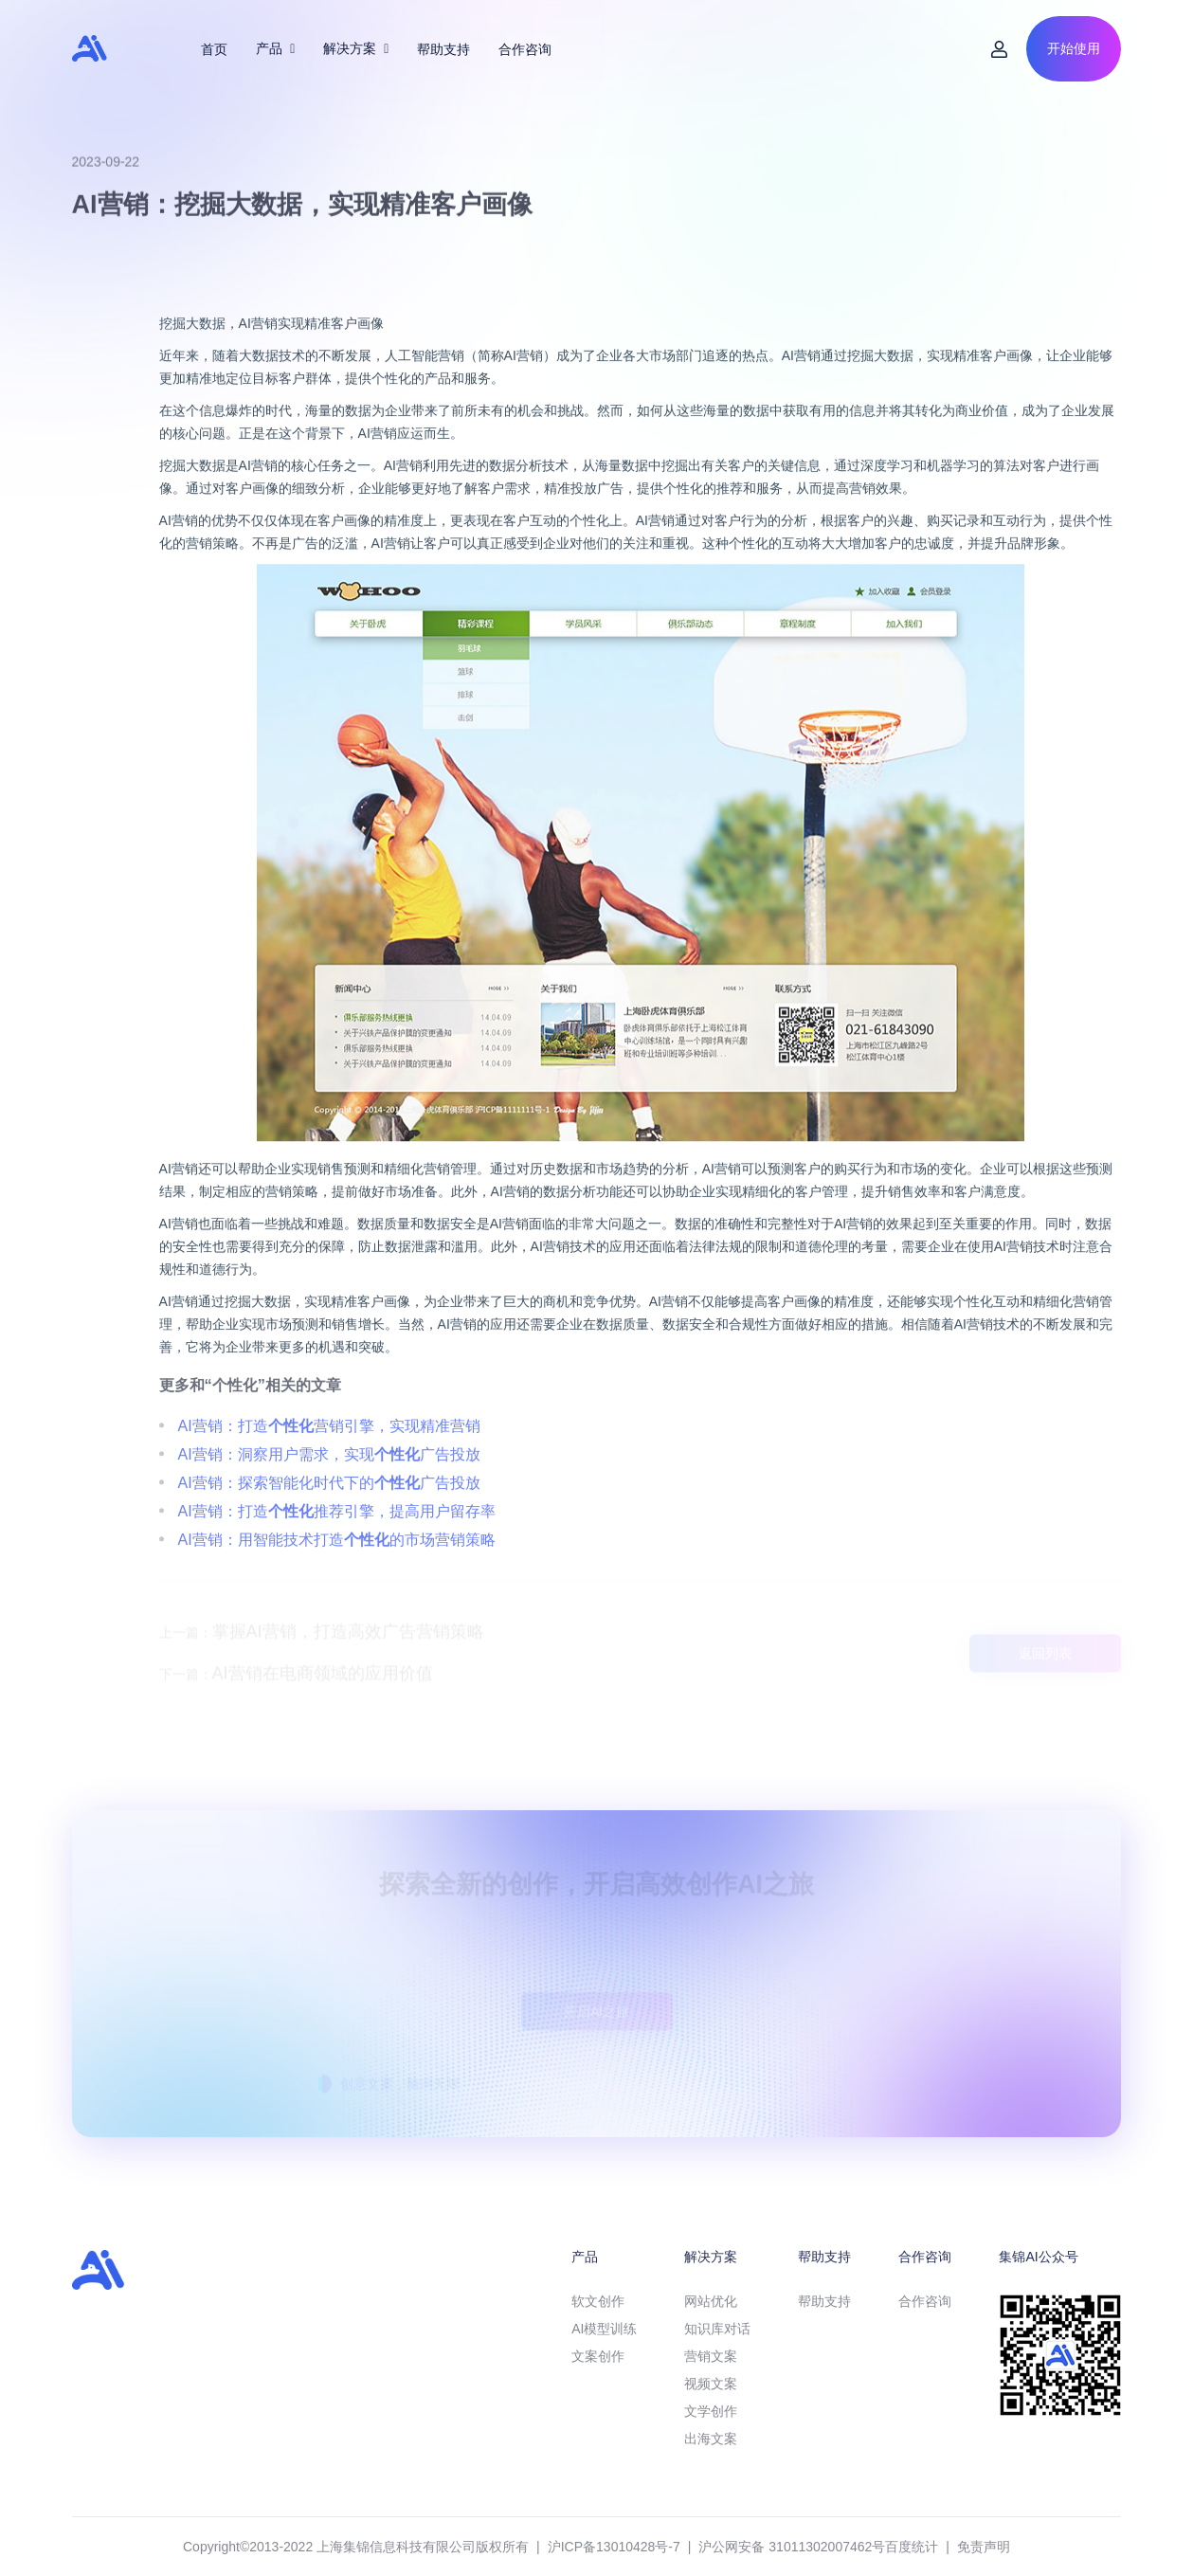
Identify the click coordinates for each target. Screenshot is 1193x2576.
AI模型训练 (604, 2328)
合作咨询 (524, 49)
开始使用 (1073, 48)
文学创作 (710, 2411)
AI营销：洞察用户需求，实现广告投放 (329, 1496)
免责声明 (983, 2546)
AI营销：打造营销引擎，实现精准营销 (329, 1468)
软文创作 (597, 2301)
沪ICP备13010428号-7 (614, 2546)
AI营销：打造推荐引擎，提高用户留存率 (337, 1553)
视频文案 (710, 2383)
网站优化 (710, 2301)
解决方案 (356, 48)
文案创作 (597, 2356)
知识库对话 (717, 2328)
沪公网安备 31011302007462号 (791, 2546)
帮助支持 (443, 49)
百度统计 (911, 2546)
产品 (275, 48)
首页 (214, 49)
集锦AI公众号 (1038, 2256)
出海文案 (710, 2438)
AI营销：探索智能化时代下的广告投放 (329, 1524)
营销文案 (710, 2356)
